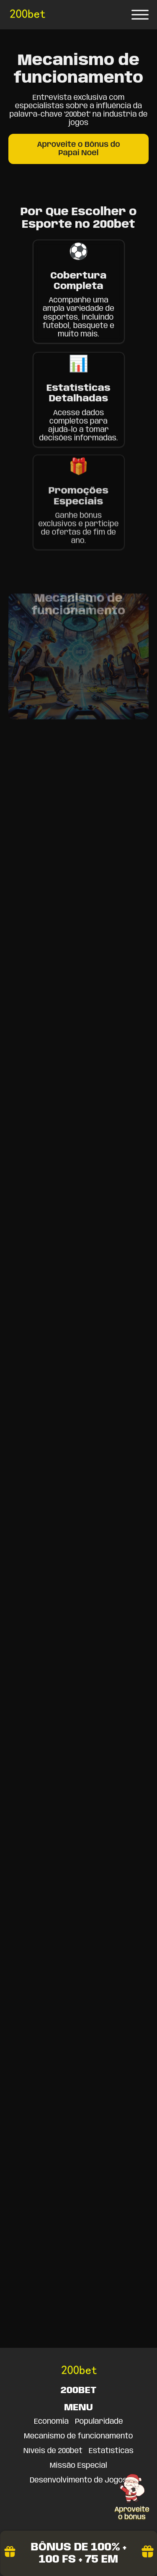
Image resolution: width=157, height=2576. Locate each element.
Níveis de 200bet (52, 2451)
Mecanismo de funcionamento (78, 2436)
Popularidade (99, 2421)
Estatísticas (111, 2451)
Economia (51, 2421)
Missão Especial (78, 2465)
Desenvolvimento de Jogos (78, 2480)
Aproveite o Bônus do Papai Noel (78, 149)
